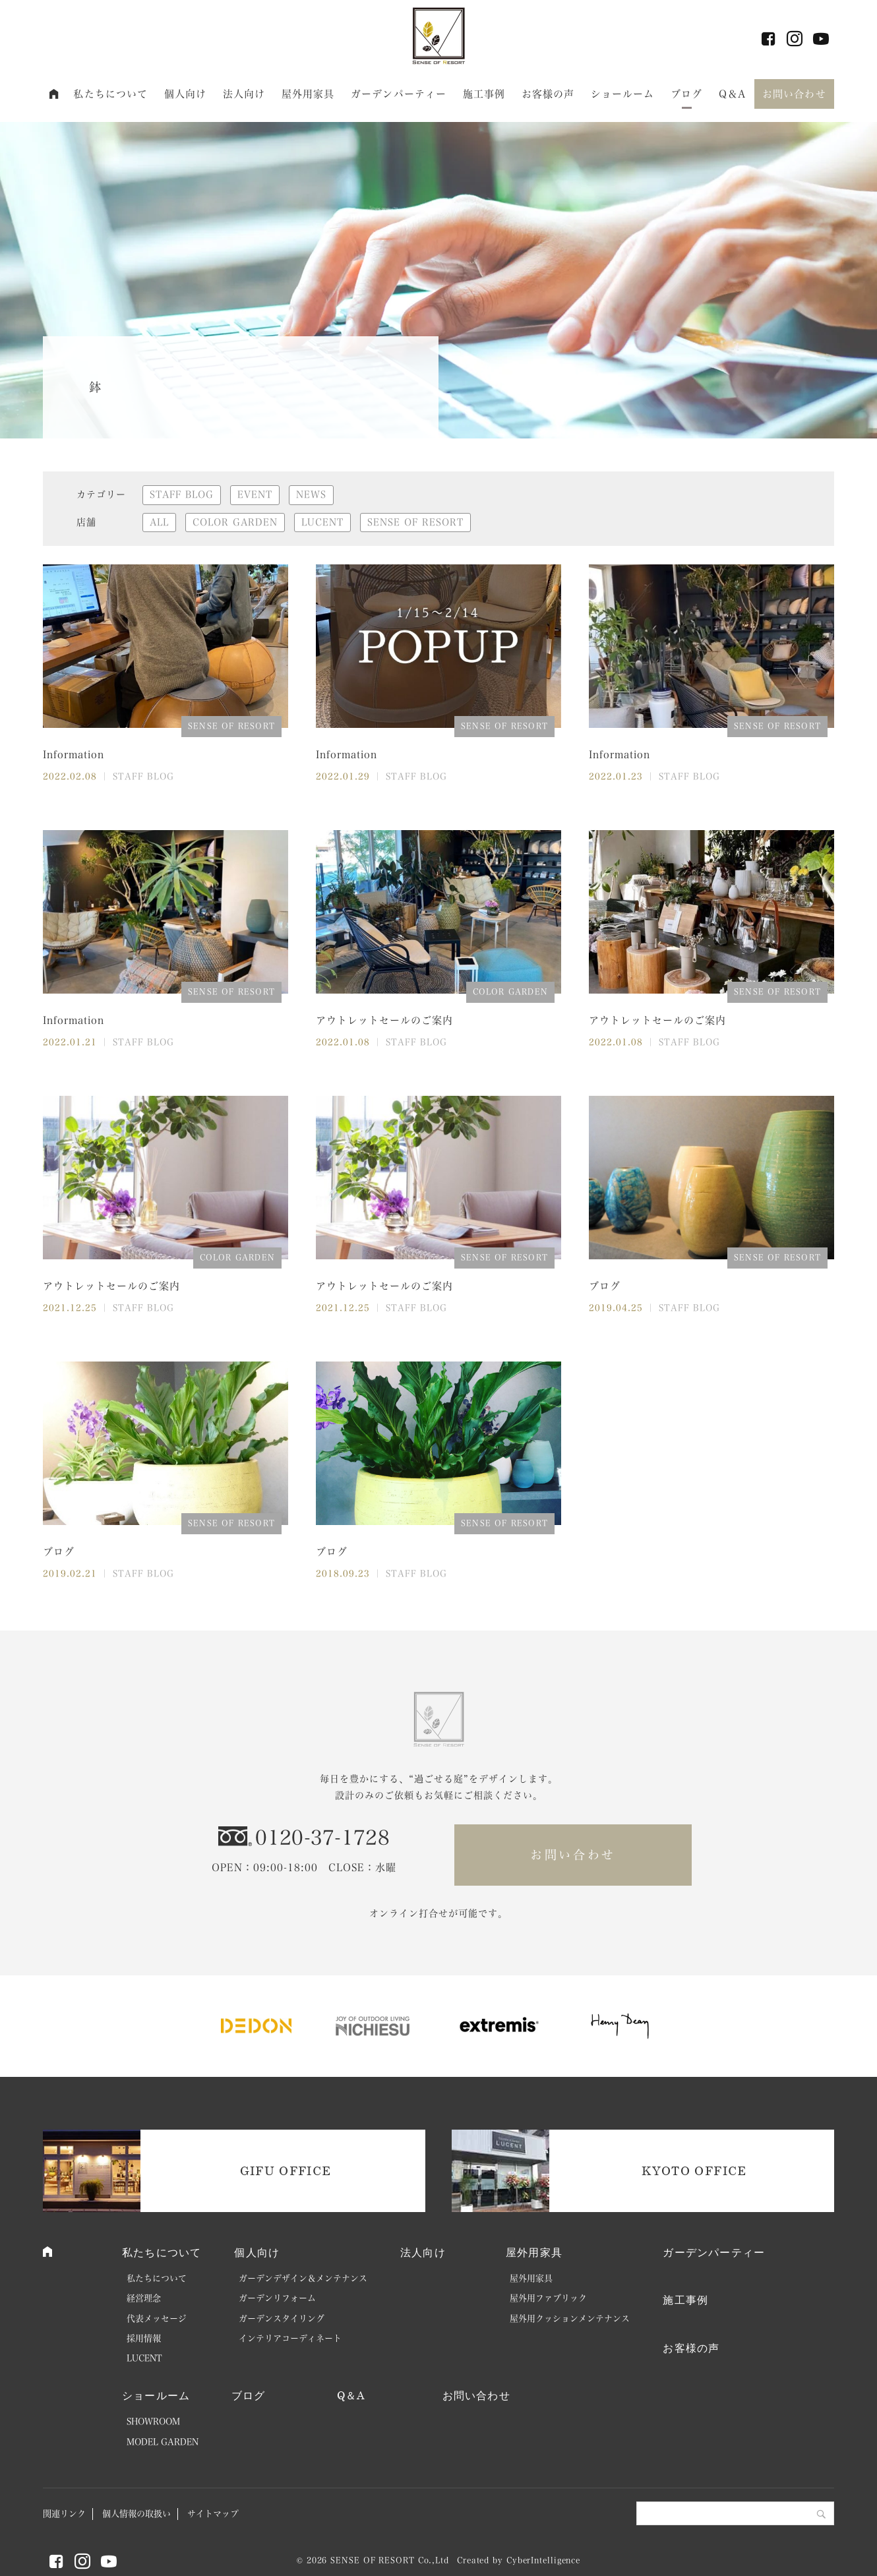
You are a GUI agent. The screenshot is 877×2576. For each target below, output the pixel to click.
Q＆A (732, 94)
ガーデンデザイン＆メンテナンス (303, 2278)
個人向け (185, 94)
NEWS (311, 494)
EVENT (254, 494)
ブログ (686, 94)
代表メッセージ (157, 2318)
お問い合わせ (794, 94)
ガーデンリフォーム (277, 2298)
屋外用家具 (308, 94)
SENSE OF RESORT (415, 522)
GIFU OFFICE (286, 2170)
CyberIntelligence (543, 2560)
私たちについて (110, 94)
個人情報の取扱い (136, 2513)
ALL (159, 522)
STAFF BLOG (182, 494)
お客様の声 (548, 94)
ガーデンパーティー (398, 94)
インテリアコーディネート (290, 2338)
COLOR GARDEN (235, 522)
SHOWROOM (153, 2421)
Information (73, 755)
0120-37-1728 (322, 1837)
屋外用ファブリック (548, 2298)
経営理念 (144, 2298)
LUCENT (322, 522)
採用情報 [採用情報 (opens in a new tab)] (144, 2338)
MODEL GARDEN (162, 2442)
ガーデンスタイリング (281, 2318)
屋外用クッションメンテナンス (570, 2318)
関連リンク (64, 2513)
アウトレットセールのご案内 (384, 1020)
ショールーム (623, 94)
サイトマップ (213, 2513)
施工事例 (484, 94)
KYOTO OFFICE (694, 2170)
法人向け (244, 94)
